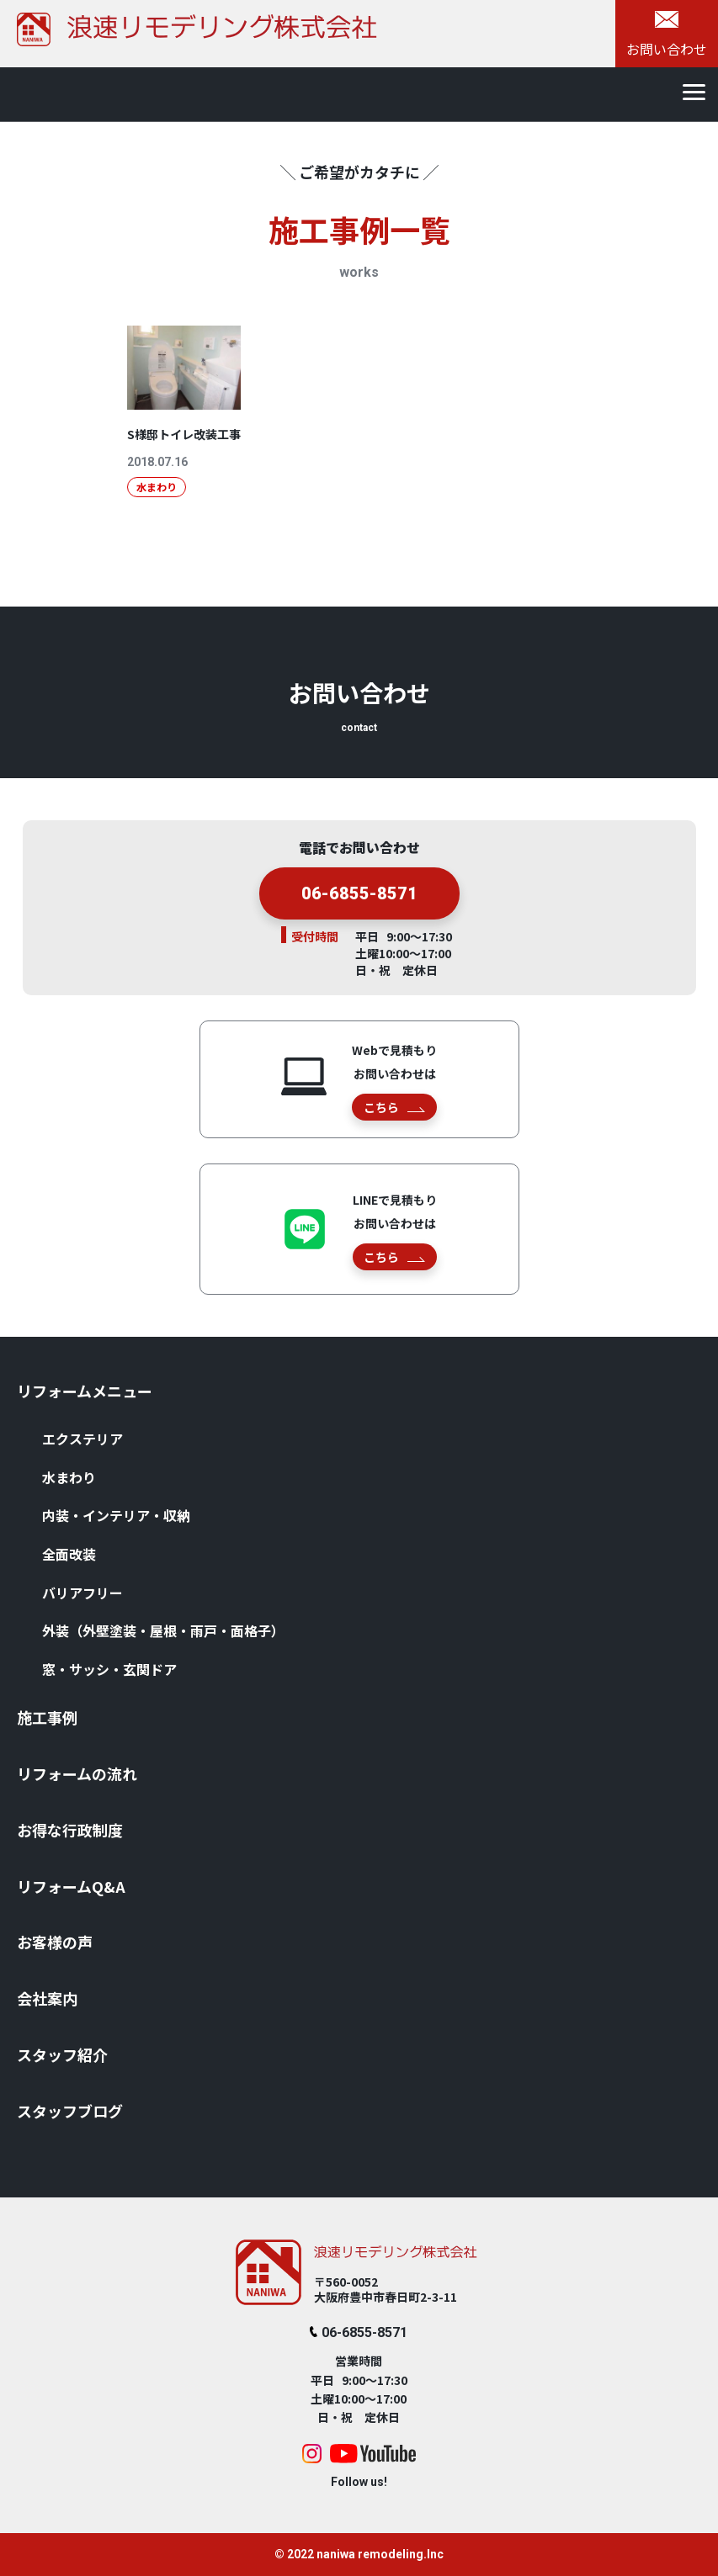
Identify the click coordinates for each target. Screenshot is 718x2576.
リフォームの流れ (77, 1773)
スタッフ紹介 (62, 2054)
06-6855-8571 (358, 2332)
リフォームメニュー (84, 1391)
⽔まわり (69, 1477)
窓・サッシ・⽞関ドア (109, 1669)
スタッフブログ (70, 2111)
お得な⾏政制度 (70, 1830)
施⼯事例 (47, 1717)
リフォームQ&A (71, 1886)
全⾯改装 (69, 1554)
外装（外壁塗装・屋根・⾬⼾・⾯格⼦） (163, 1630)
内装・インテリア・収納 (116, 1515)
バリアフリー (82, 1592)
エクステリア (82, 1438)
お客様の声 (55, 1942)
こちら (394, 1107)
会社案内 (47, 1998)
